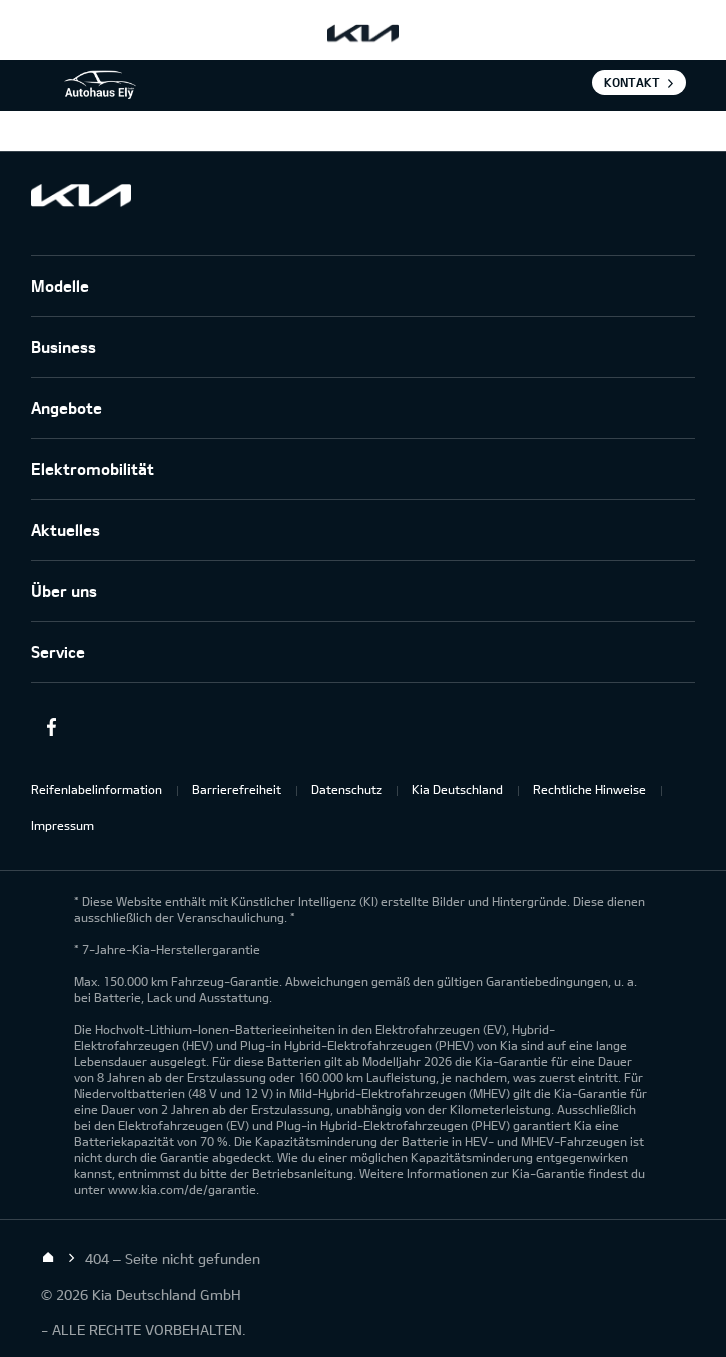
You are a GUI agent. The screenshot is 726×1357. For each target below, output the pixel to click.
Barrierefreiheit (236, 789)
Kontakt (632, 82)
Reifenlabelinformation (96, 789)
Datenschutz (346, 789)
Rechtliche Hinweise (589, 789)
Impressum (62, 825)
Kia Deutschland (457, 789)
